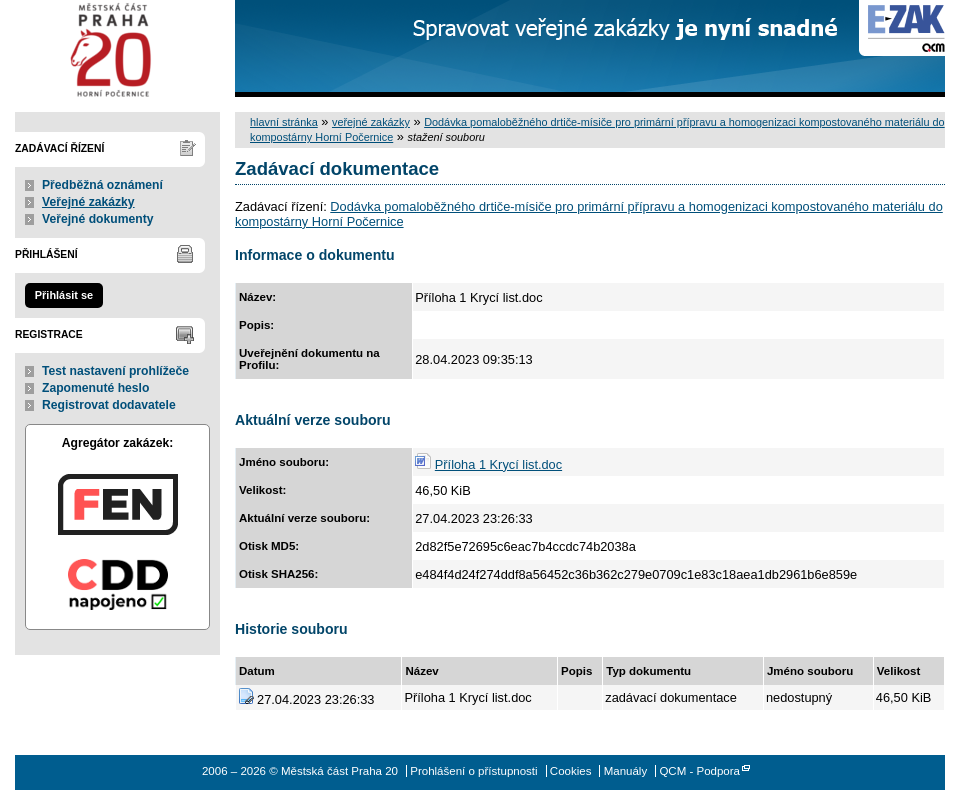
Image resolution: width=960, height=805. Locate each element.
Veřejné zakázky (88, 202)
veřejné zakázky (371, 122)
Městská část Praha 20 (117, 48)
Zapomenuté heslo (95, 388)
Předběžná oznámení (102, 185)
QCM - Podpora (699, 771)
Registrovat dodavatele (109, 405)
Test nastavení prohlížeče (115, 371)
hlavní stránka (284, 122)
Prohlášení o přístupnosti (473, 771)
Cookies (571, 771)
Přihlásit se (64, 295)
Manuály (626, 771)
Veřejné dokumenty (97, 219)
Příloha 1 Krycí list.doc (498, 464)
